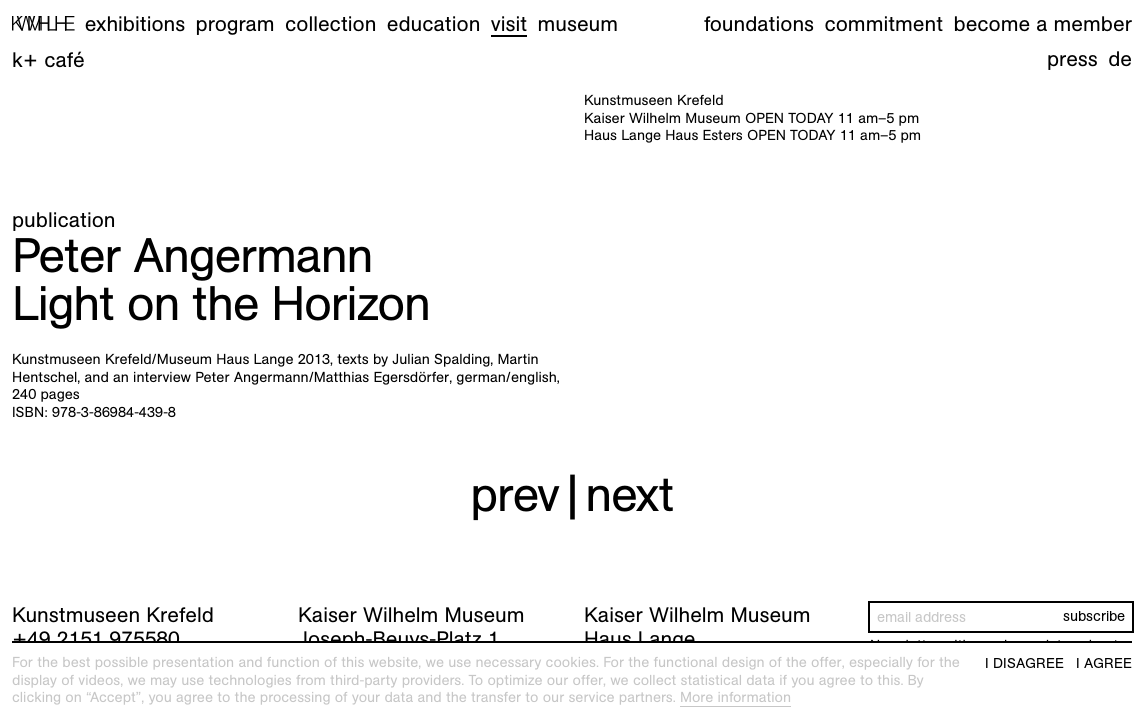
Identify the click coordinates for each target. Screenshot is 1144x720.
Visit (509, 23)
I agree (1104, 663)
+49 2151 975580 (96, 638)
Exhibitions (135, 23)
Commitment (883, 23)
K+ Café (48, 59)
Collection (330, 23)
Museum (578, 23)
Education (434, 23)
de (1120, 58)
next (629, 494)
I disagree (1024, 663)
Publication (64, 219)
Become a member (1043, 23)
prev (514, 494)
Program (235, 23)
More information (735, 698)
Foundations (759, 23)
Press (1072, 58)
